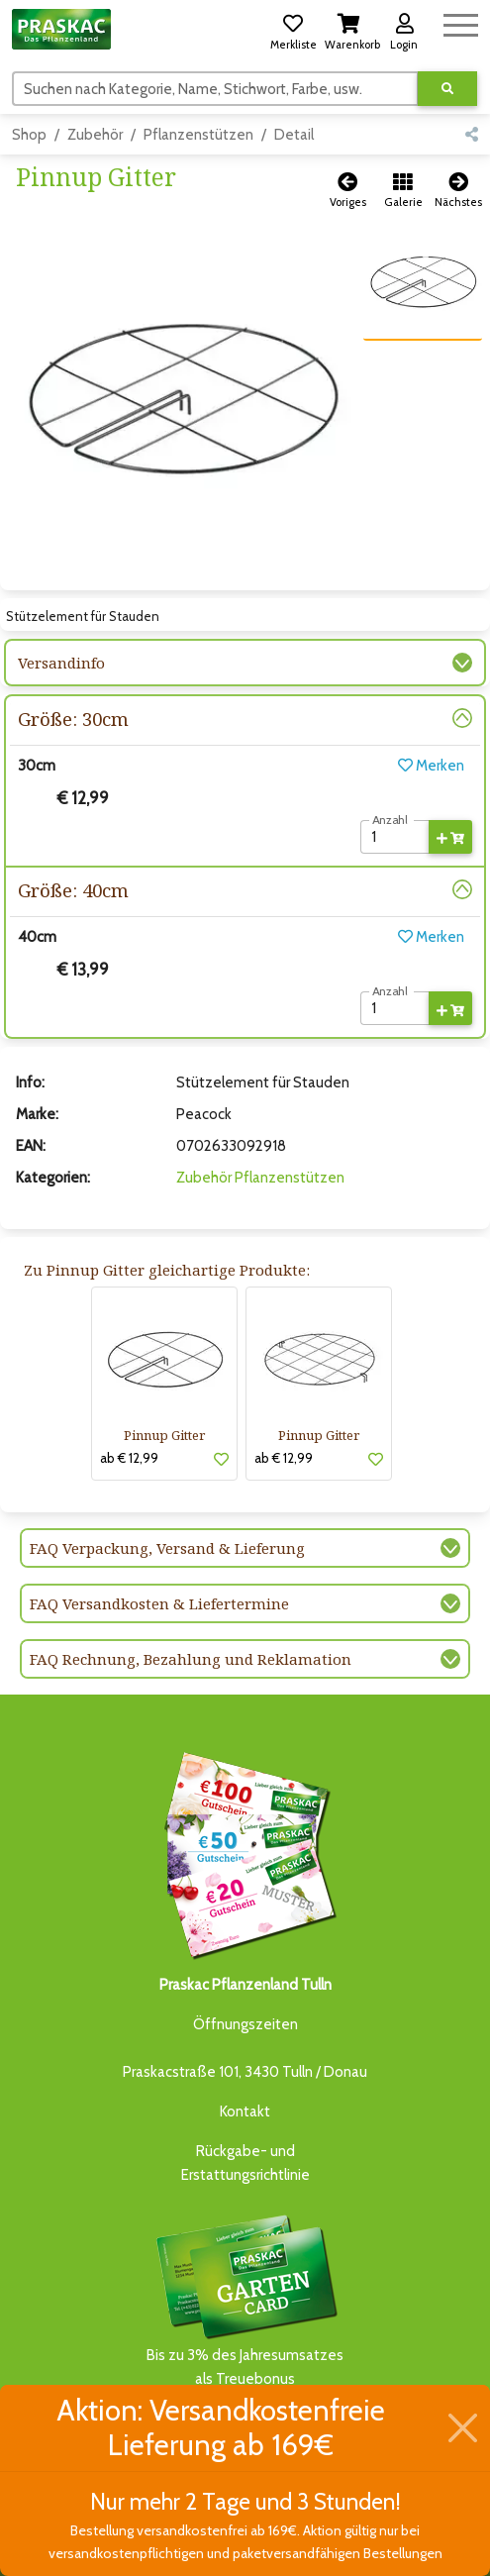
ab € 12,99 (129, 1458)
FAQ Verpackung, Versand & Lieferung (167, 1548)
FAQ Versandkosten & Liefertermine (159, 1603)
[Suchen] (215, 88)
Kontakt (245, 2111)
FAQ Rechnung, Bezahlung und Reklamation (190, 1659)
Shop (29, 135)
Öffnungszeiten (245, 2024)
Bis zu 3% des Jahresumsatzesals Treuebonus (245, 2299)
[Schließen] (462, 2427)
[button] (293, 29)
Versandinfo (61, 662)
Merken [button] (431, 765)
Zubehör (95, 135)
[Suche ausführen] (447, 88)
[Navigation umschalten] (460, 22)
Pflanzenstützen (198, 135)
